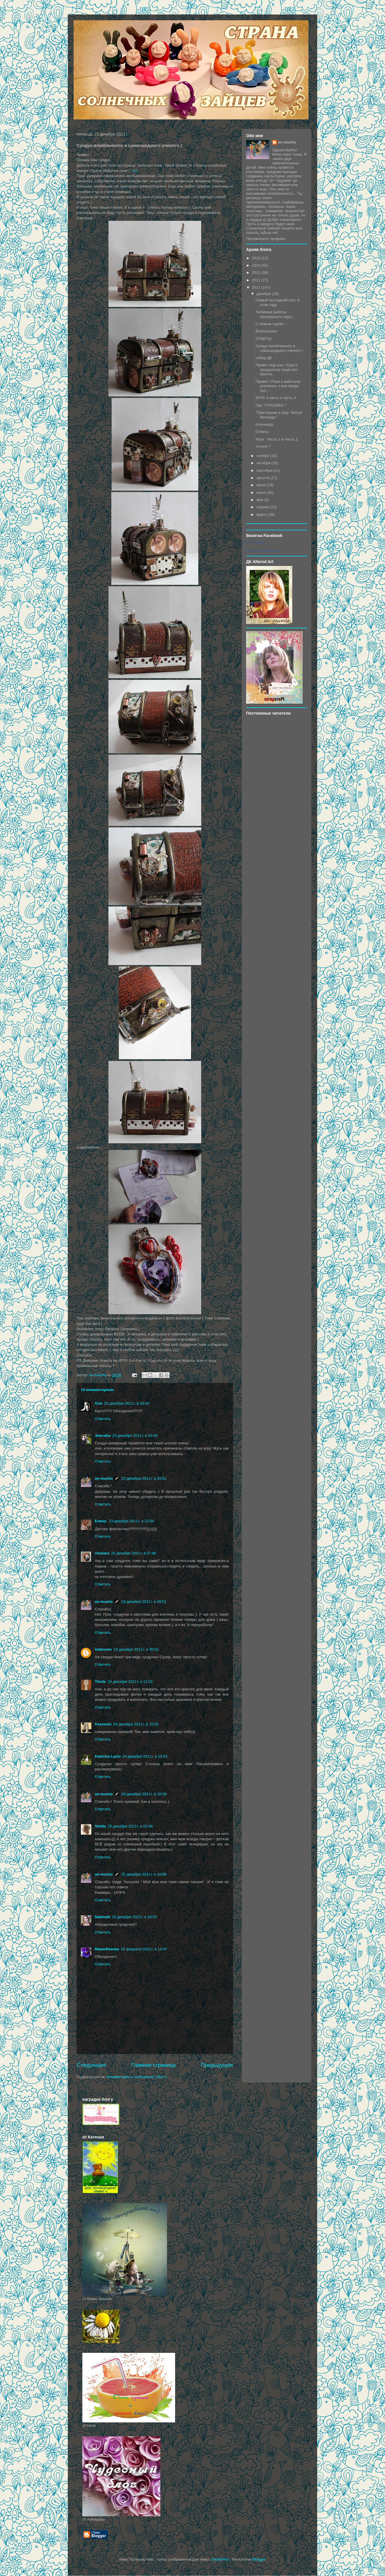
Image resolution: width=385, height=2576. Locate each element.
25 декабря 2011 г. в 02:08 (130, 1826)
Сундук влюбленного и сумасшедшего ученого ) (279, 348)
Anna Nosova (255, 542)
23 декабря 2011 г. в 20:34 (126, 1403)
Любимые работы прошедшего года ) (274, 314)
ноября (263, 456)
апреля (263, 507)
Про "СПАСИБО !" (271, 405)
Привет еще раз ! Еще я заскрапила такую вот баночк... (276, 369)
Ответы (261, 431)
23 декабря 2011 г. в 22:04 (131, 1521)
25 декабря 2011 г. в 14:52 (134, 1917)
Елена (101, 1521)
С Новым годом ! (270, 324)
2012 (256, 280)
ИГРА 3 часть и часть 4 (275, 398)
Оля (98, 1403)
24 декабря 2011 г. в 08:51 (143, 1601)
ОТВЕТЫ (263, 338)
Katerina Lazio (108, 1756)
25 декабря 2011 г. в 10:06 (143, 1874)
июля (262, 485)
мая (260, 500)
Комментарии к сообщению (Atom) (136, 2077)
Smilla (100, 1826)
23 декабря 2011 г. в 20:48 (134, 1435)
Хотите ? (263, 446)
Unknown (103, 1649)
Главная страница (153, 2065)
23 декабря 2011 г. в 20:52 (143, 1478)
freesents (103, 1724)
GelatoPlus (220, 2559)
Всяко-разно (266, 331)
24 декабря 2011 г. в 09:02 (136, 1649)
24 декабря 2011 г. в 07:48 (133, 1553)
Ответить (103, 1419)
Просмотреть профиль (266, 238)
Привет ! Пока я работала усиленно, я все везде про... (277, 386)
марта (262, 514)
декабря (264, 294)
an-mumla (103, 1478)
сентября (265, 470)
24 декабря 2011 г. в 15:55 (135, 1724)
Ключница (264, 424)
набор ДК (263, 358)
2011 (256, 287)
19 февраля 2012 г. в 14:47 (144, 1949)
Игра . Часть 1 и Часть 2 (276, 439)
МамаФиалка (107, 1949)
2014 (256, 265)
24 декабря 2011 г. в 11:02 (130, 1681)
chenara (102, 1553)
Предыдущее (217, 2065)
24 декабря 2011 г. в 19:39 (143, 1794)
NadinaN (102, 1917)
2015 (256, 258)
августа (263, 478)
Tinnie (100, 1681)
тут (134, 170)
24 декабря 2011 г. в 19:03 (144, 1756)
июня (262, 492)
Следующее (91, 2065)
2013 (256, 272)
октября (264, 463)
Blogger (259, 2559)
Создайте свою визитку (263, 551)
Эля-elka (102, 1435)
